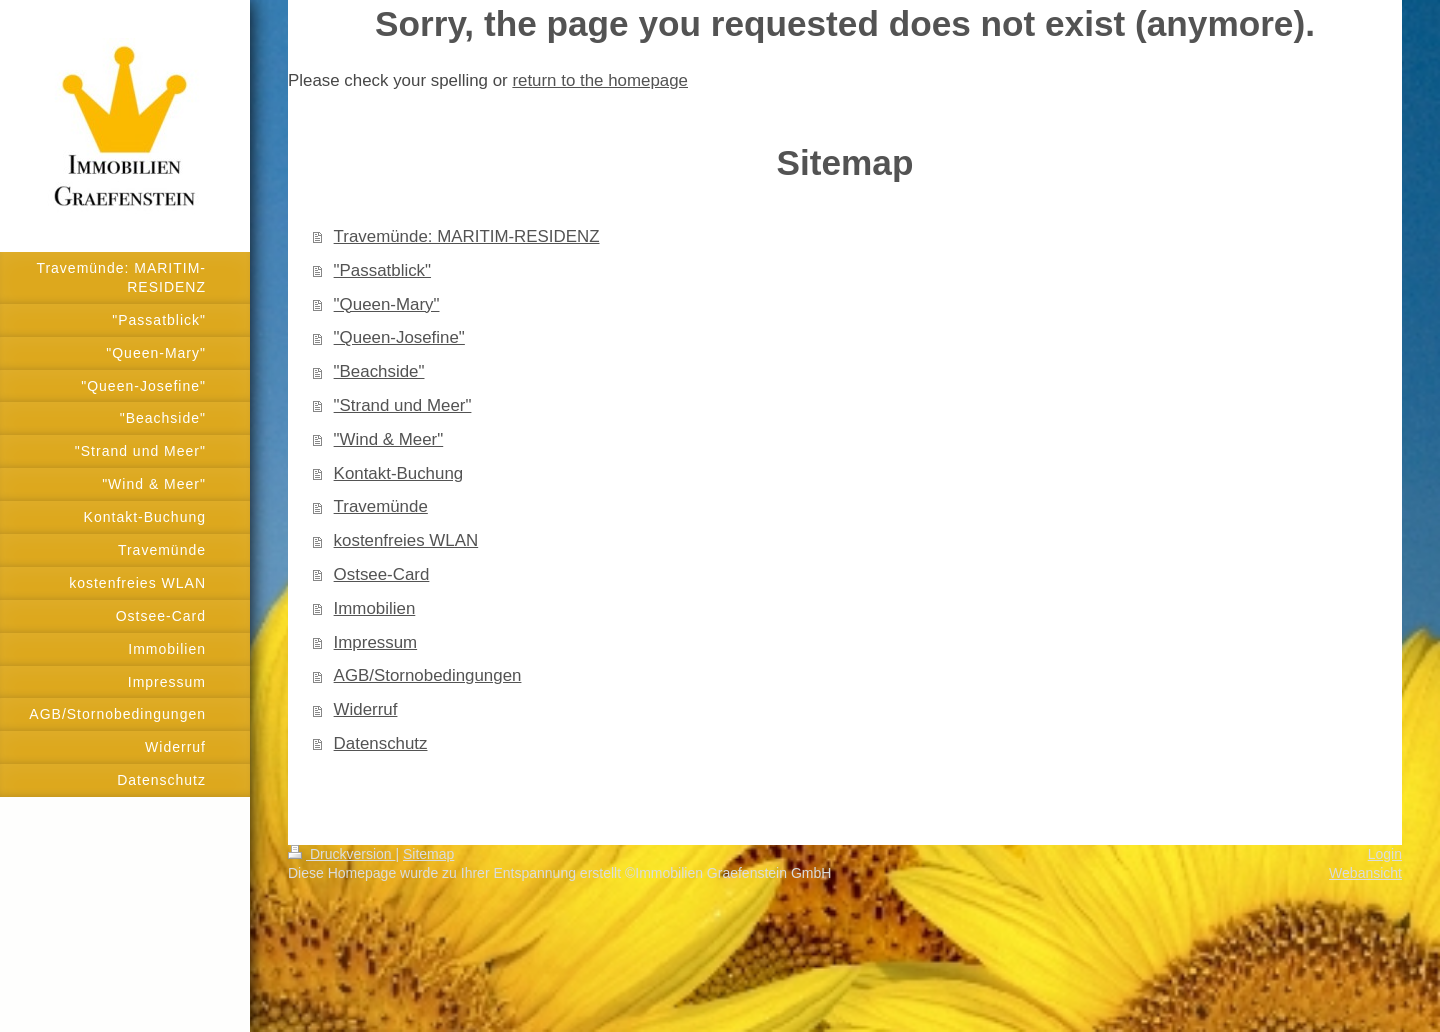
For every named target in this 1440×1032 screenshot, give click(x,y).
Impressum (376, 642)
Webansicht (1365, 873)
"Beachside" (379, 371)
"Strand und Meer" (403, 405)
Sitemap (428, 854)
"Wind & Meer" (389, 439)
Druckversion (341, 854)
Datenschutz (381, 743)
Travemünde (381, 506)
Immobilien (375, 608)
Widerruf (366, 709)
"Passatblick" (382, 270)
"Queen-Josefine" (399, 337)
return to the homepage (600, 80)
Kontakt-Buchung (399, 473)
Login (1385, 854)
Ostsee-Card (382, 574)
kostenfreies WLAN (406, 540)
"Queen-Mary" (387, 304)
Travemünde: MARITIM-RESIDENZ (467, 236)
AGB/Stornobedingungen (428, 675)
